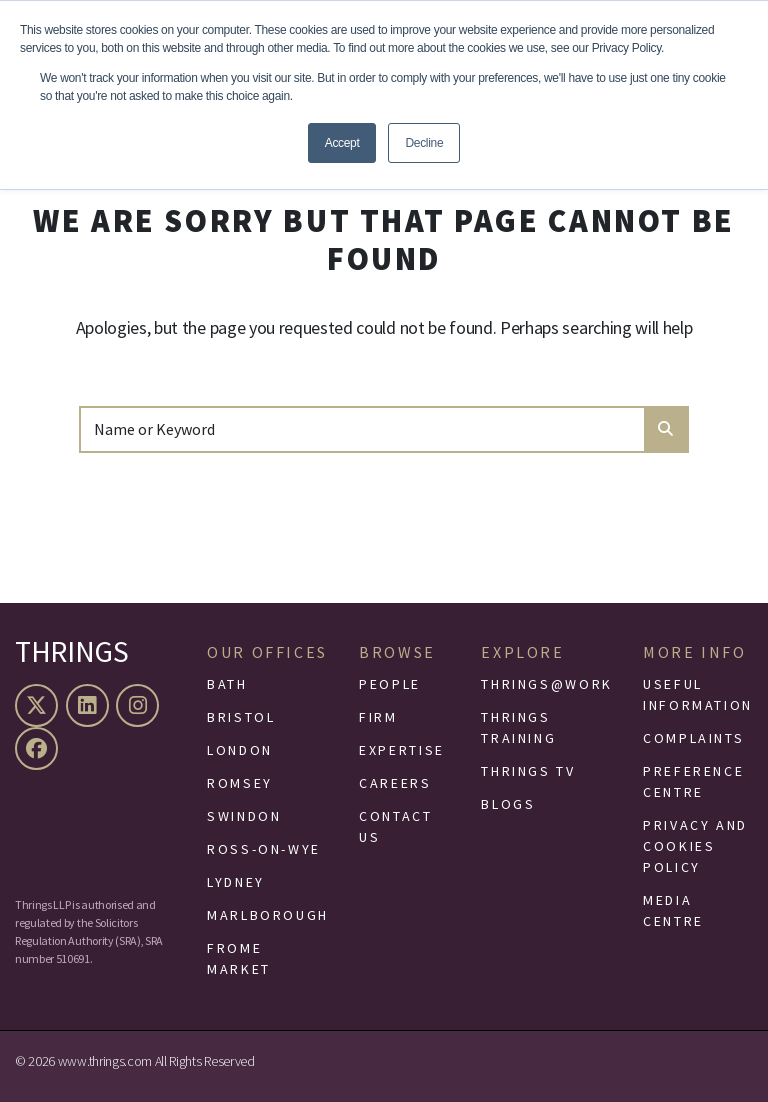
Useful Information (698, 694)
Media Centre (673, 910)
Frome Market (239, 958)
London (240, 750)
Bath (227, 684)
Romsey (240, 783)
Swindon (244, 816)
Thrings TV (528, 771)
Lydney (236, 882)
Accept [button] (342, 143)
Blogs (508, 804)
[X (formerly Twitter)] (39, 705)
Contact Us (395, 826)
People (390, 684)
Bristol (241, 717)
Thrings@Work (547, 684)
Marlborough (268, 915)
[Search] (363, 429)
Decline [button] (424, 143)
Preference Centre (693, 781)
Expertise (402, 750)
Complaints (693, 738)
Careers (395, 783)
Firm (378, 717)
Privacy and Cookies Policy (695, 846)
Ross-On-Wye (264, 849)
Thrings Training (518, 727)
